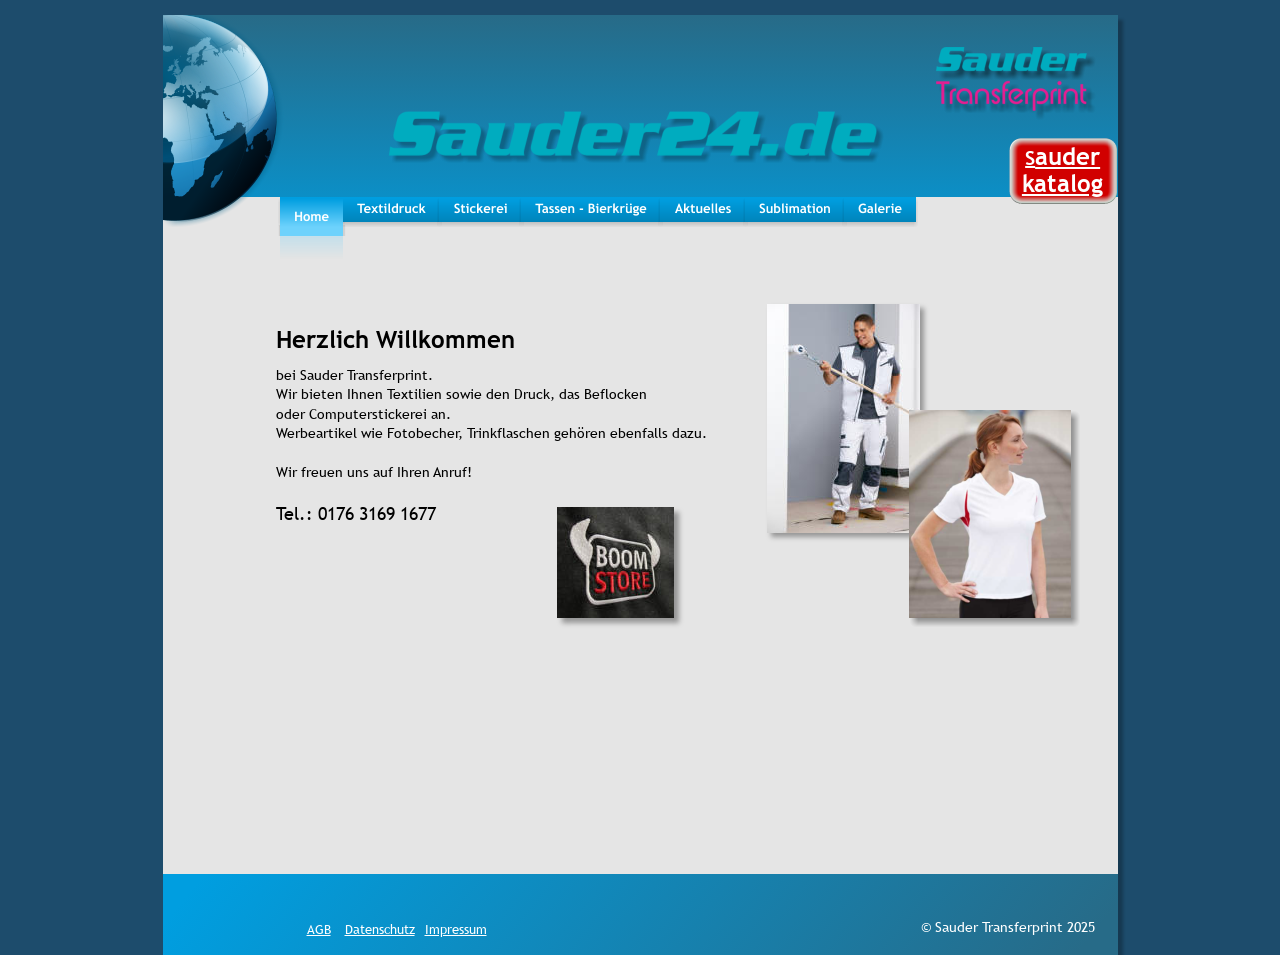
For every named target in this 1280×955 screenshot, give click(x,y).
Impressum (456, 929)
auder (1067, 156)
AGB (319, 929)
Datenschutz (380, 929)
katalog (1062, 183)
